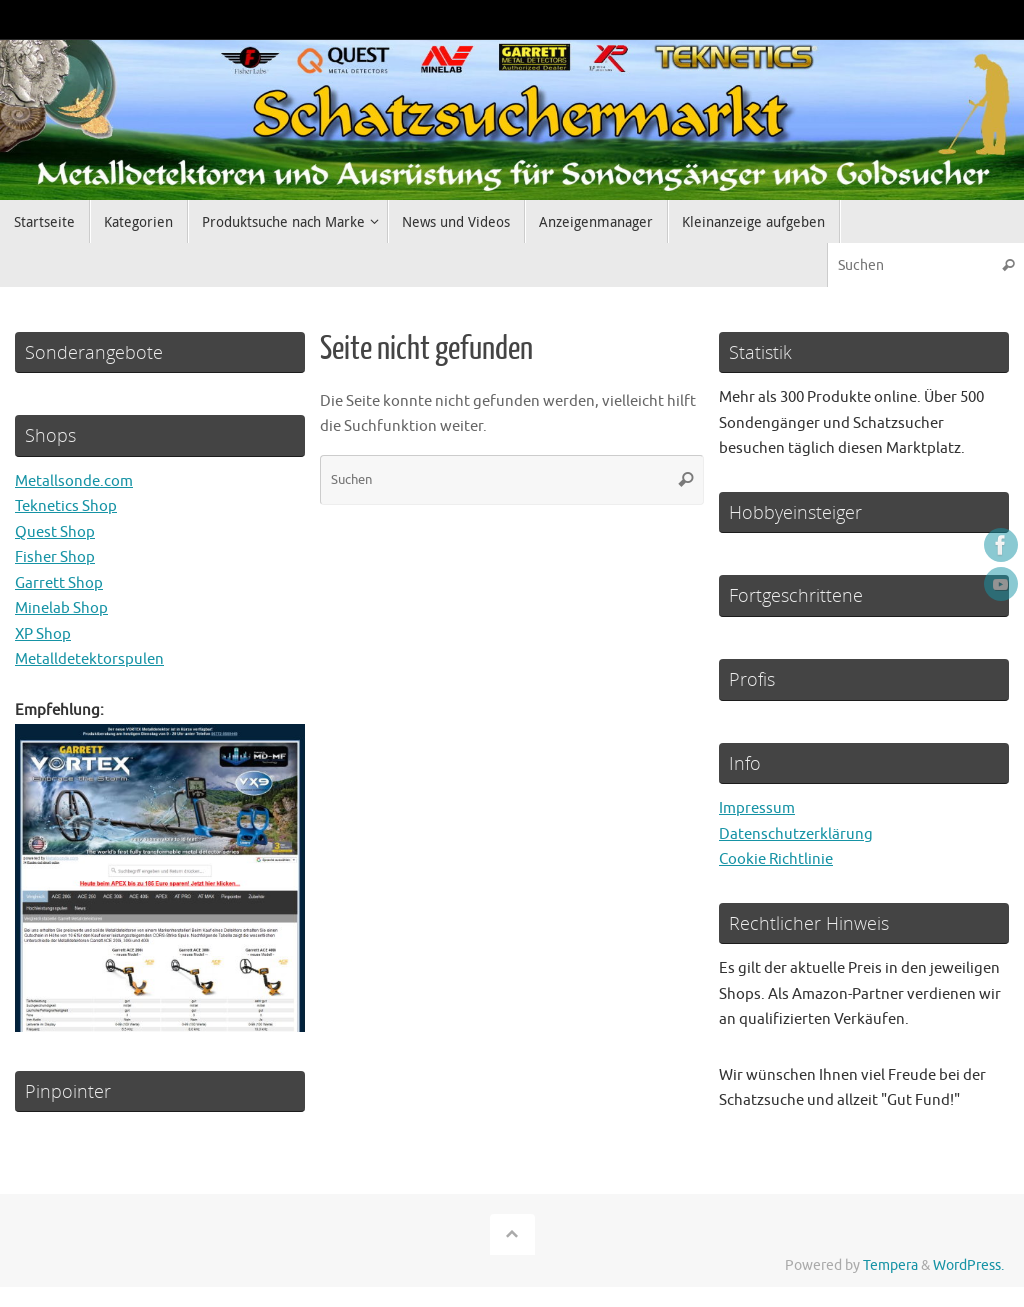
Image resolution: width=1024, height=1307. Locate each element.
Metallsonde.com (74, 481)
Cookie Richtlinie (776, 859)
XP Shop (43, 634)
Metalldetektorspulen (89, 659)
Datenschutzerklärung (796, 834)
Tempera (890, 1265)
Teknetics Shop (66, 506)
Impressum (757, 808)
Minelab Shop (61, 608)
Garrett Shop (59, 583)
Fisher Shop (55, 557)
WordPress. (968, 1265)
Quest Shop (55, 532)
